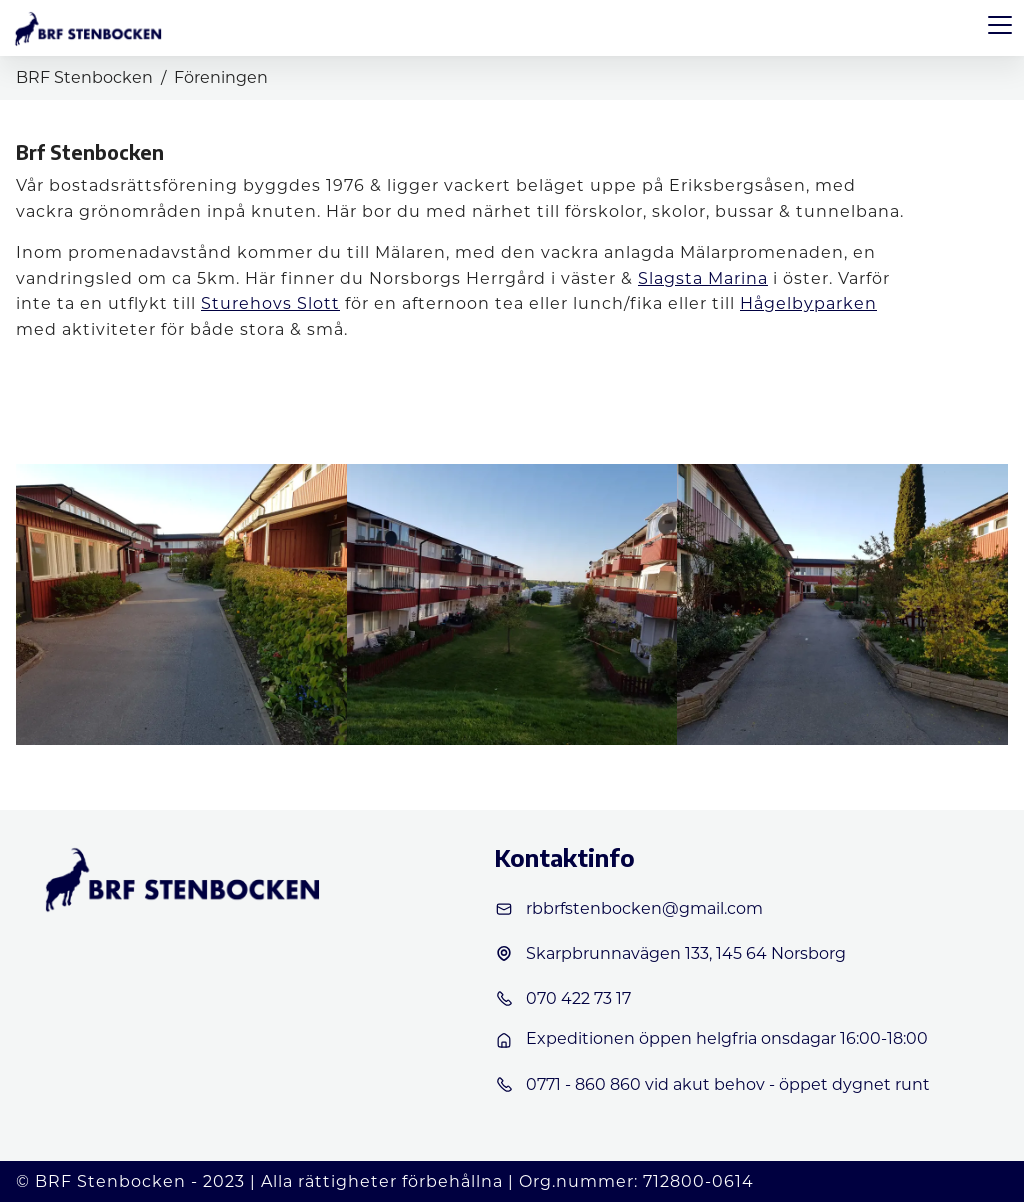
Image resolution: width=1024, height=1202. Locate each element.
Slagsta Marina (703, 278)
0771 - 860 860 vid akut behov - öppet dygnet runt (712, 1085)
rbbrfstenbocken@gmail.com (628, 909)
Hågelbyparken (808, 303)
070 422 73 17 (562, 999)
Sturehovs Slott (270, 303)
